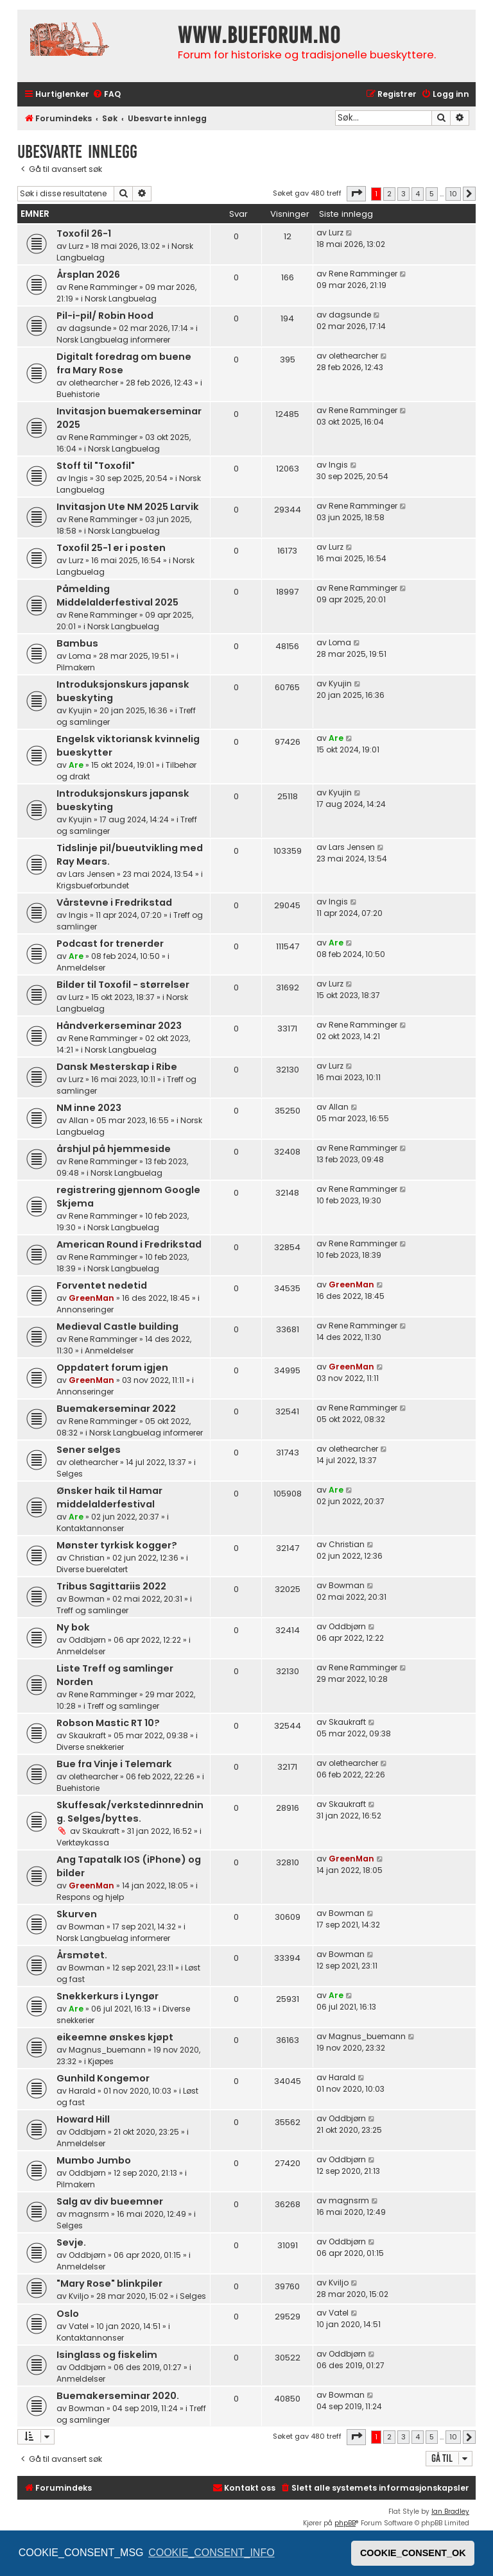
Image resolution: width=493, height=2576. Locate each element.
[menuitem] (106, 94)
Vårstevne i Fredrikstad (114, 902)
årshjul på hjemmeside (113, 1148)
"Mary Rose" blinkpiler (109, 2283)
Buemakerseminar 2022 (116, 1408)
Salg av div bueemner (109, 2201)
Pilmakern (75, 667)
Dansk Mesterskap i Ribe (116, 1066)
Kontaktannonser (90, 1528)
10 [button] (453, 194)
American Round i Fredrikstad (129, 1244)
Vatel (79, 2326)
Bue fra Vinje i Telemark (114, 1764)
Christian (87, 1557)
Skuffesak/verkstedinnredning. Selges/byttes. (129, 1812)
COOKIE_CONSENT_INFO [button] (211, 2552)
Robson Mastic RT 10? (108, 1722)
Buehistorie (77, 394)
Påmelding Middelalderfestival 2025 (117, 595)
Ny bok (73, 1627)
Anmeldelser (80, 967)
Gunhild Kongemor (103, 2078)
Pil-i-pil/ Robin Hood (104, 315)
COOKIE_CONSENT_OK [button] (413, 2553)
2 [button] (389, 194)
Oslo (67, 2313)
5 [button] (431, 194)
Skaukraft (87, 1735)
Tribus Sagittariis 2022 (111, 1586)
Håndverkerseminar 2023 (119, 1025)
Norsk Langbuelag (121, 298)
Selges (69, 1473)
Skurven (76, 1914)
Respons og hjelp (90, 1897)
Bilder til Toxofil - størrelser (122, 984)
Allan (79, 1120)
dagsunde (90, 328)
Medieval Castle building (117, 1326)
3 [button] (403, 194)
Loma (80, 655)
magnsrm (89, 2213)
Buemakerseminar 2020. (117, 2395)
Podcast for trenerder (110, 943)
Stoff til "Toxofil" (95, 465)
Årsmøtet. (81, 1955)
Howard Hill (83, 2119)
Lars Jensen (92, 874)
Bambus (77, 643)
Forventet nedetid (101, 1285)
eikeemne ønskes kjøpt (114, 2037)
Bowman (87, 1598)
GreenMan (91, 1297)
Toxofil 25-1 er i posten (111, 547)
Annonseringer (85, 1309)
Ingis (78, 478)
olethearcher (93, 382)
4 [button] (417, 194)
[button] (356, 193)
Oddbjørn (87, 1639)
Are (76, 764)
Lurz (76, 246)
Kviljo (79, 2296)
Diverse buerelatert (92, 1569)
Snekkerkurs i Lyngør (107, 1996)
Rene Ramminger (103, 287)
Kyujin (80, 710)
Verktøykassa (82, 1842)
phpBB (345, 2523)
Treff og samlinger (92, 1610)
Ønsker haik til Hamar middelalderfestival (109, 1497)
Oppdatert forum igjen (112, 1367)
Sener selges (88, 1449)
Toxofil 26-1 (83, 233)
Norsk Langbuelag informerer (113, 339)
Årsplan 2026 (88, 274)
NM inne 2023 (88, 1107)
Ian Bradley (450, 2511)
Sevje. (71, 2242)
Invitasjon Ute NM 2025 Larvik (127, 506)
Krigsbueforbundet (92, 885)
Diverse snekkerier (90, 1746)
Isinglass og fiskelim (106, 2354)
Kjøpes (101, 2061)
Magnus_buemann (107, 2049)
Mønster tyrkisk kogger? (116, 1545)
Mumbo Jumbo (93, 2160)
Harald (82, 2090)
